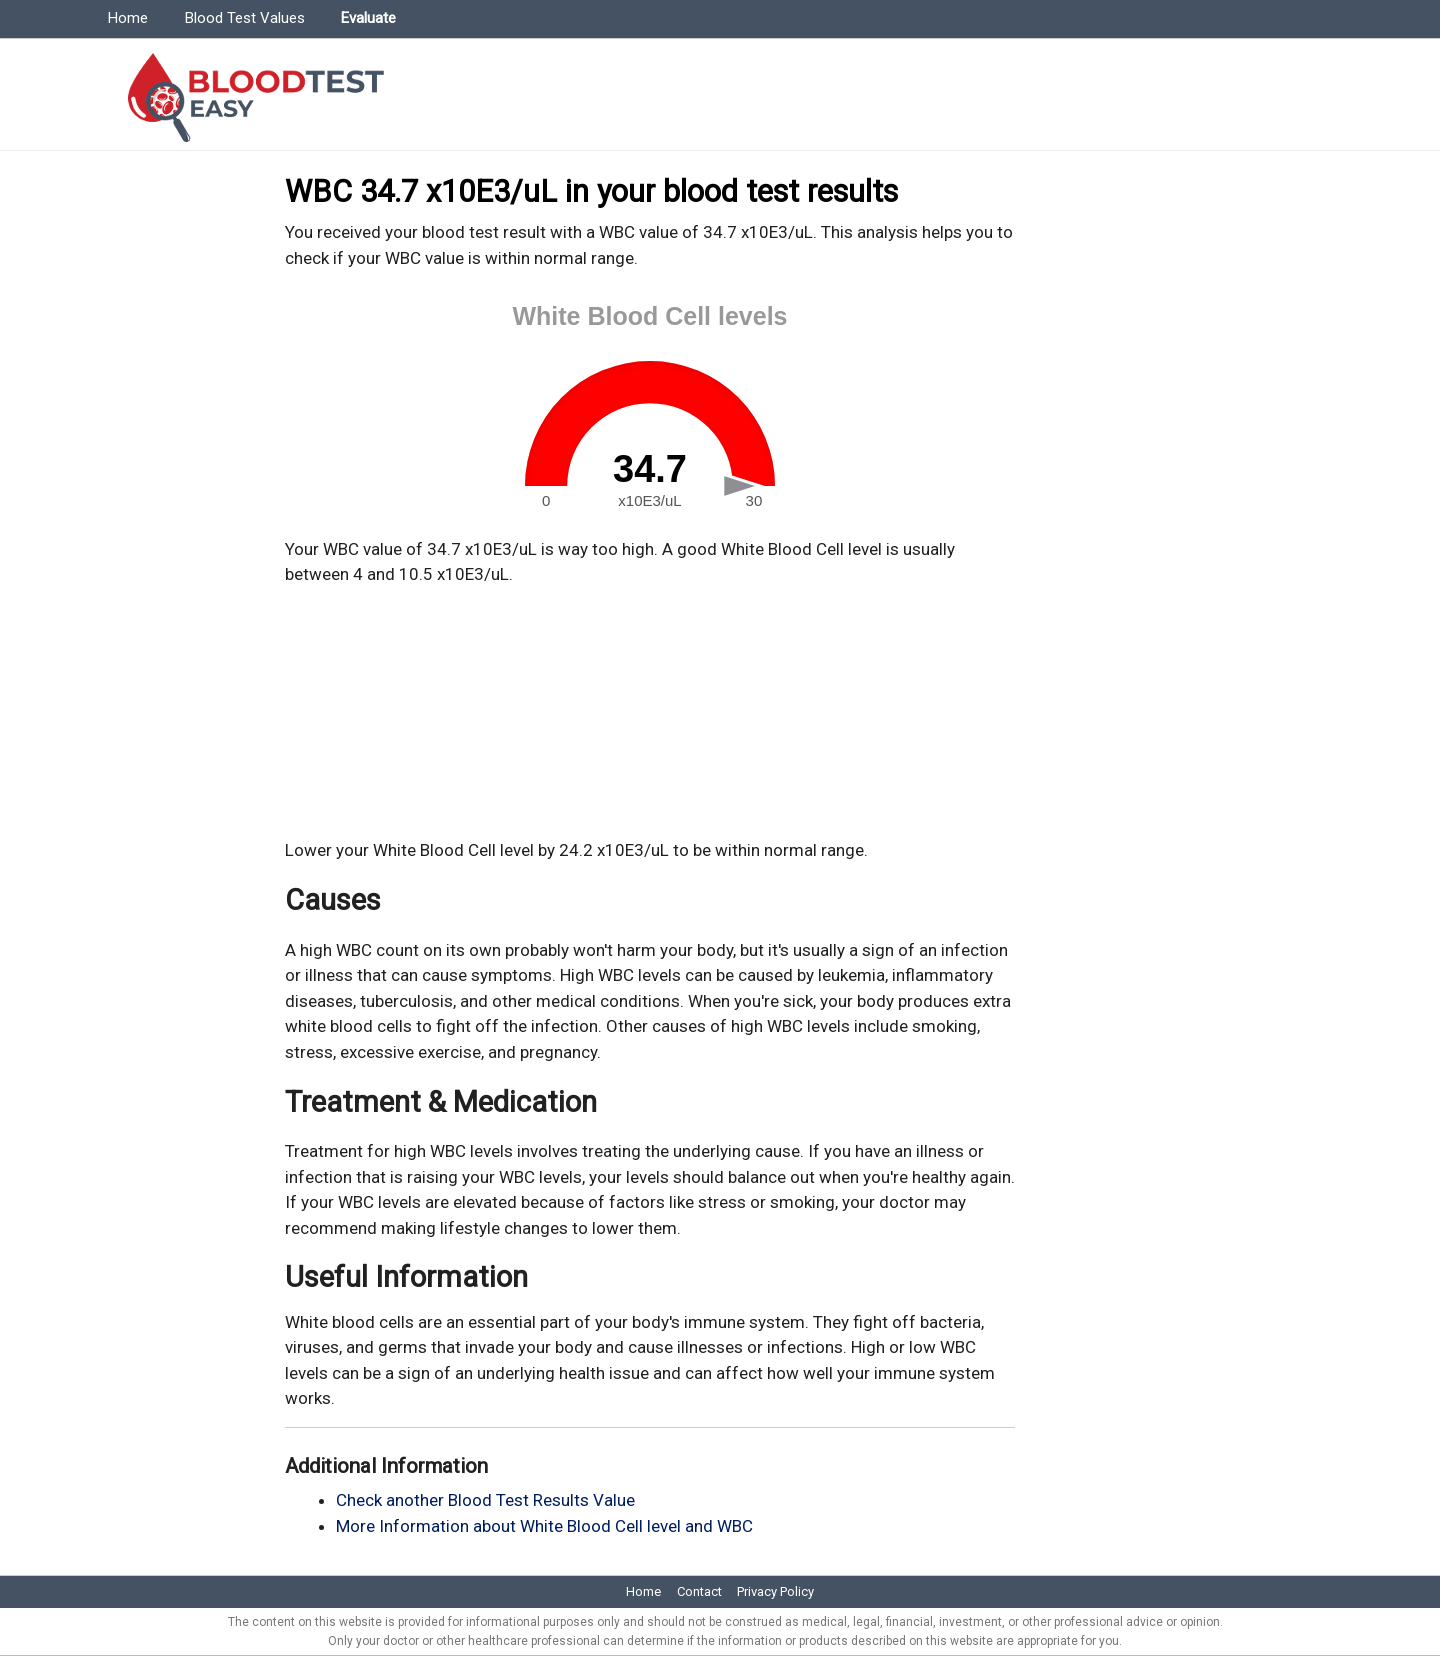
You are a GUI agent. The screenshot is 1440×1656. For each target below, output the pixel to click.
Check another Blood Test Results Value (485, 1500)
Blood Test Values (245, 18)
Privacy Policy (775, 1591)
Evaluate (368, 18)
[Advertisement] (650, 713)
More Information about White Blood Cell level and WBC (544, 1526)
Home (128, 18)
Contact (699, 1591)
